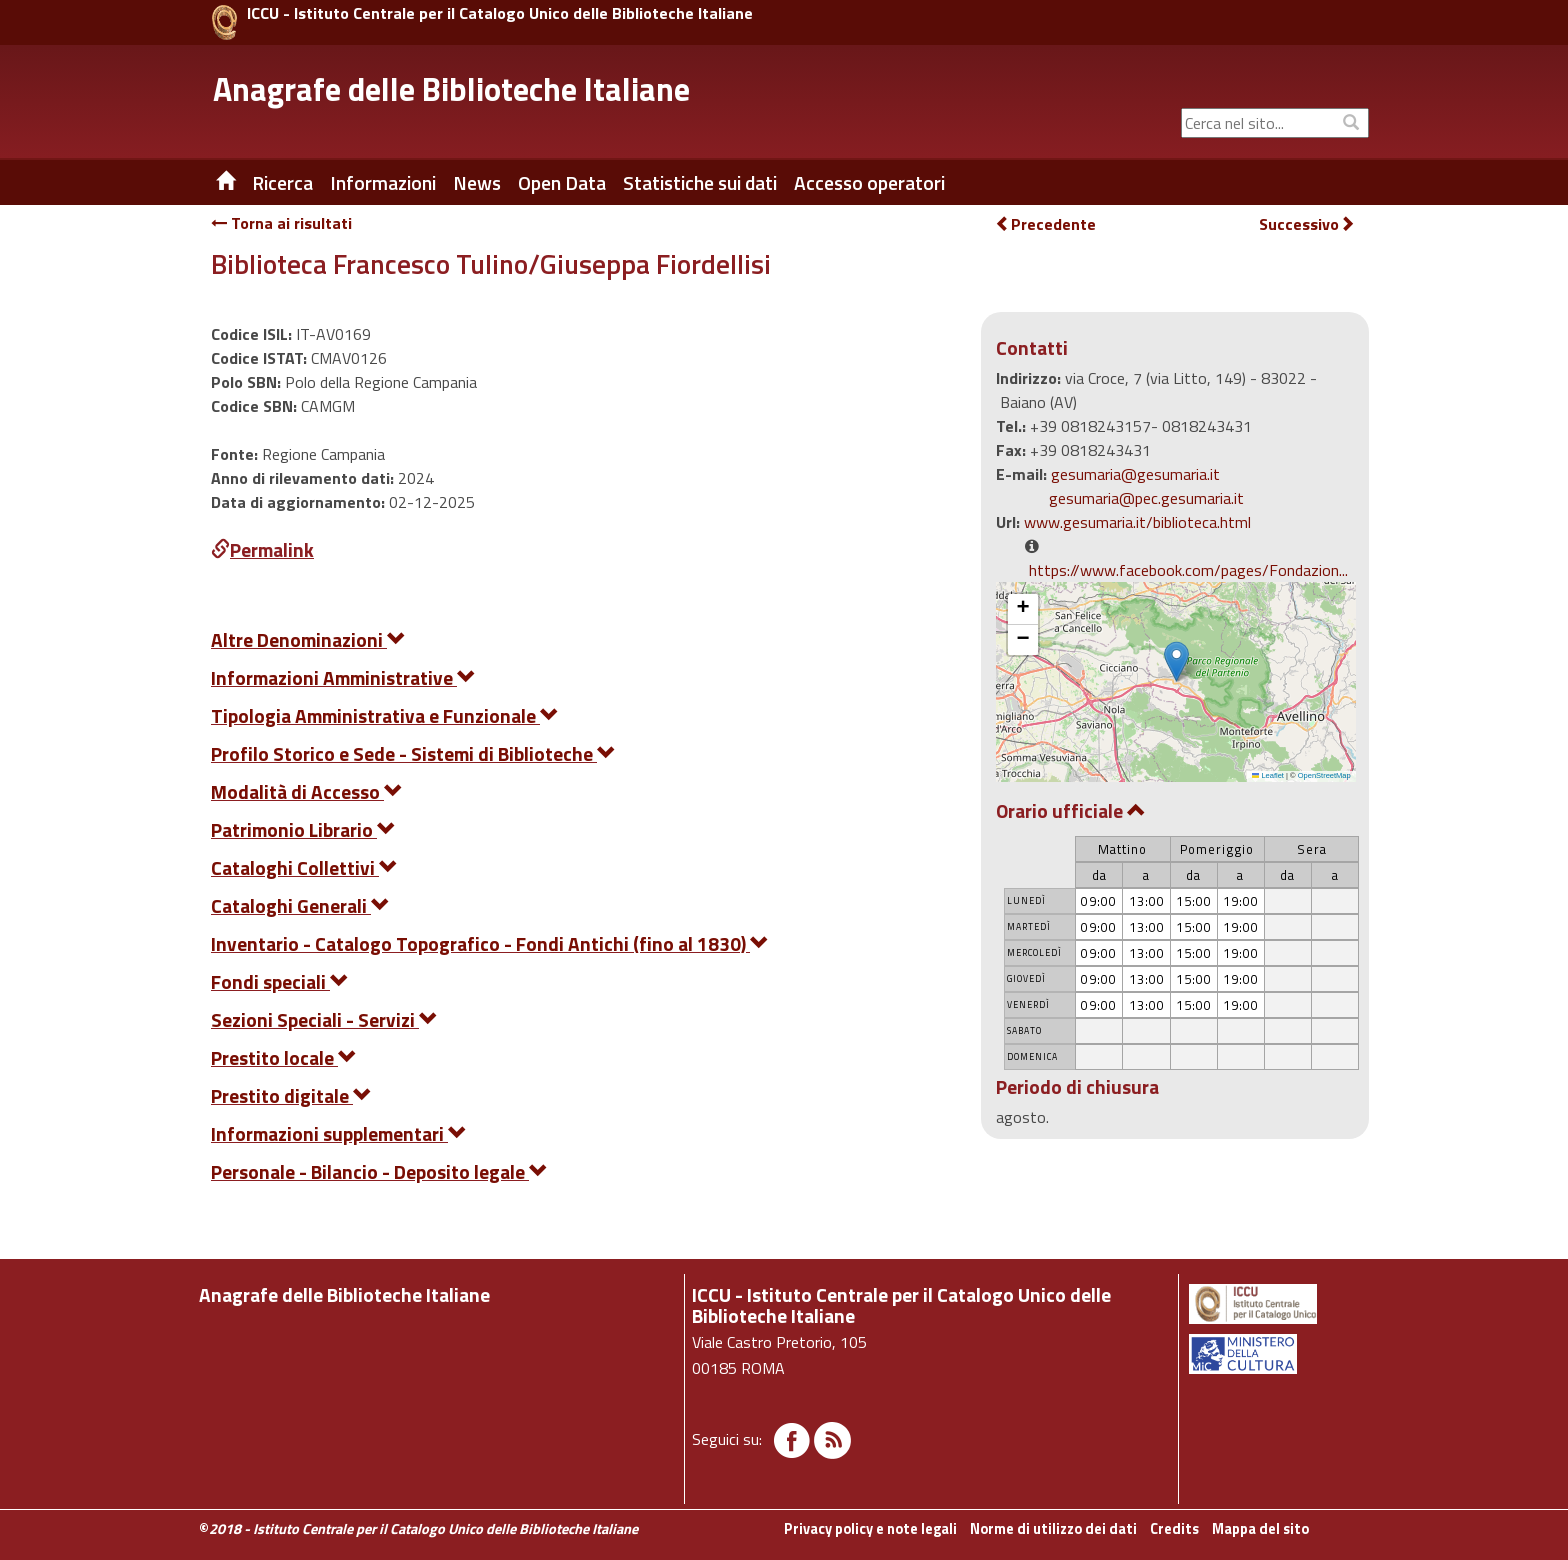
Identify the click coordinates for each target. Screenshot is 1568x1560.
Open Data (562, 183)
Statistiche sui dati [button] (700, 183)
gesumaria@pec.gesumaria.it (1146, 498)
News (477, 183)
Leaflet (1268, 775)
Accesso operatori (869, 183)
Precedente (1045, 224)
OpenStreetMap (1324, 775)
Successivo (1307, 224)
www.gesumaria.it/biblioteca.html (1137, 522)
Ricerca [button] (282, 183)
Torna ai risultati (281, 223)
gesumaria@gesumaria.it (1135, 474)
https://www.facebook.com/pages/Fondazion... (1188, 570)
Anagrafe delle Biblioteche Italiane (451, 89)
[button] (1176, 661)
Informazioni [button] (383, 183)
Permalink (262, 549)
